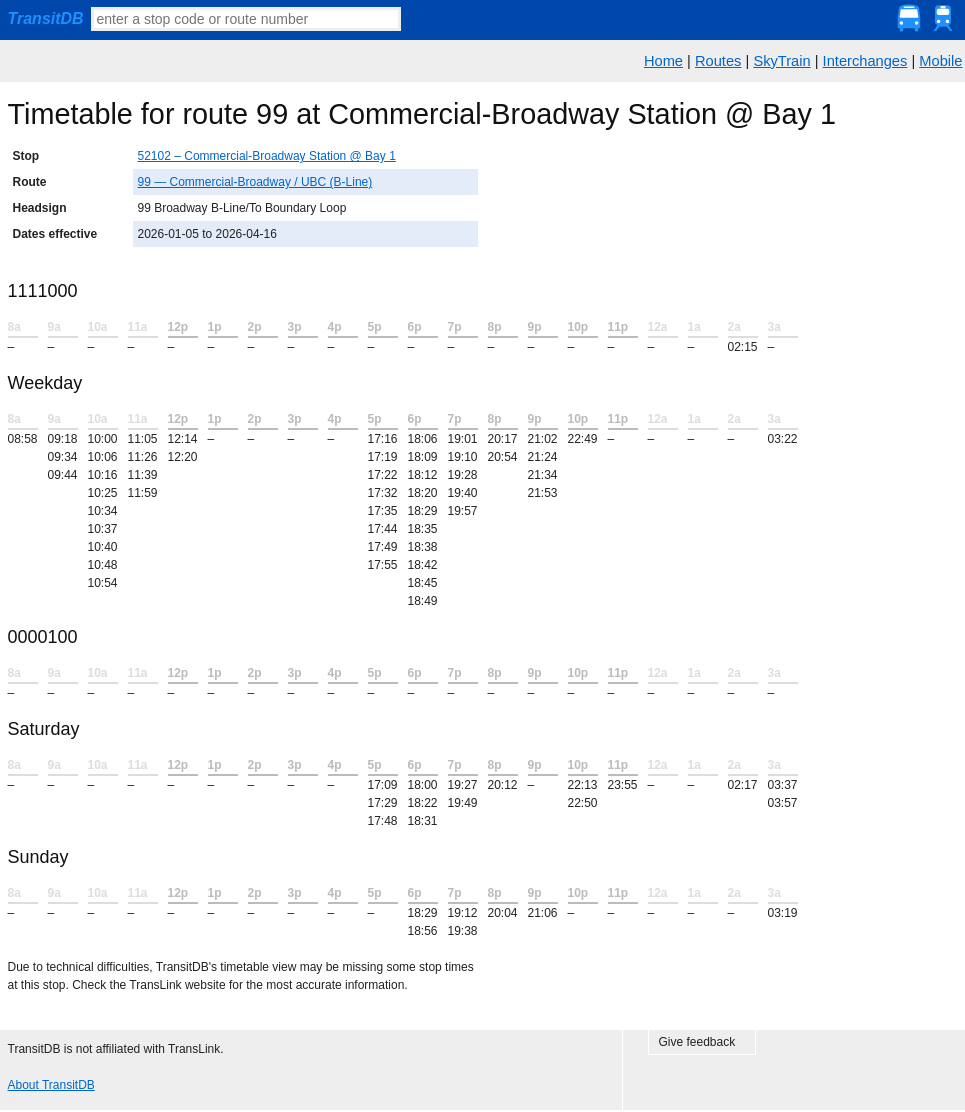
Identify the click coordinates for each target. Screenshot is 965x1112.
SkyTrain (781, 61)
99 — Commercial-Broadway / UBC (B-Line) (255, 182)
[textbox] (246, 19)
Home (663, 61)
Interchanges (865, 61)
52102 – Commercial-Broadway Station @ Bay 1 (267, 156)
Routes (718, 61)
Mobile (940, 61)
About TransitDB (51, 1085)
